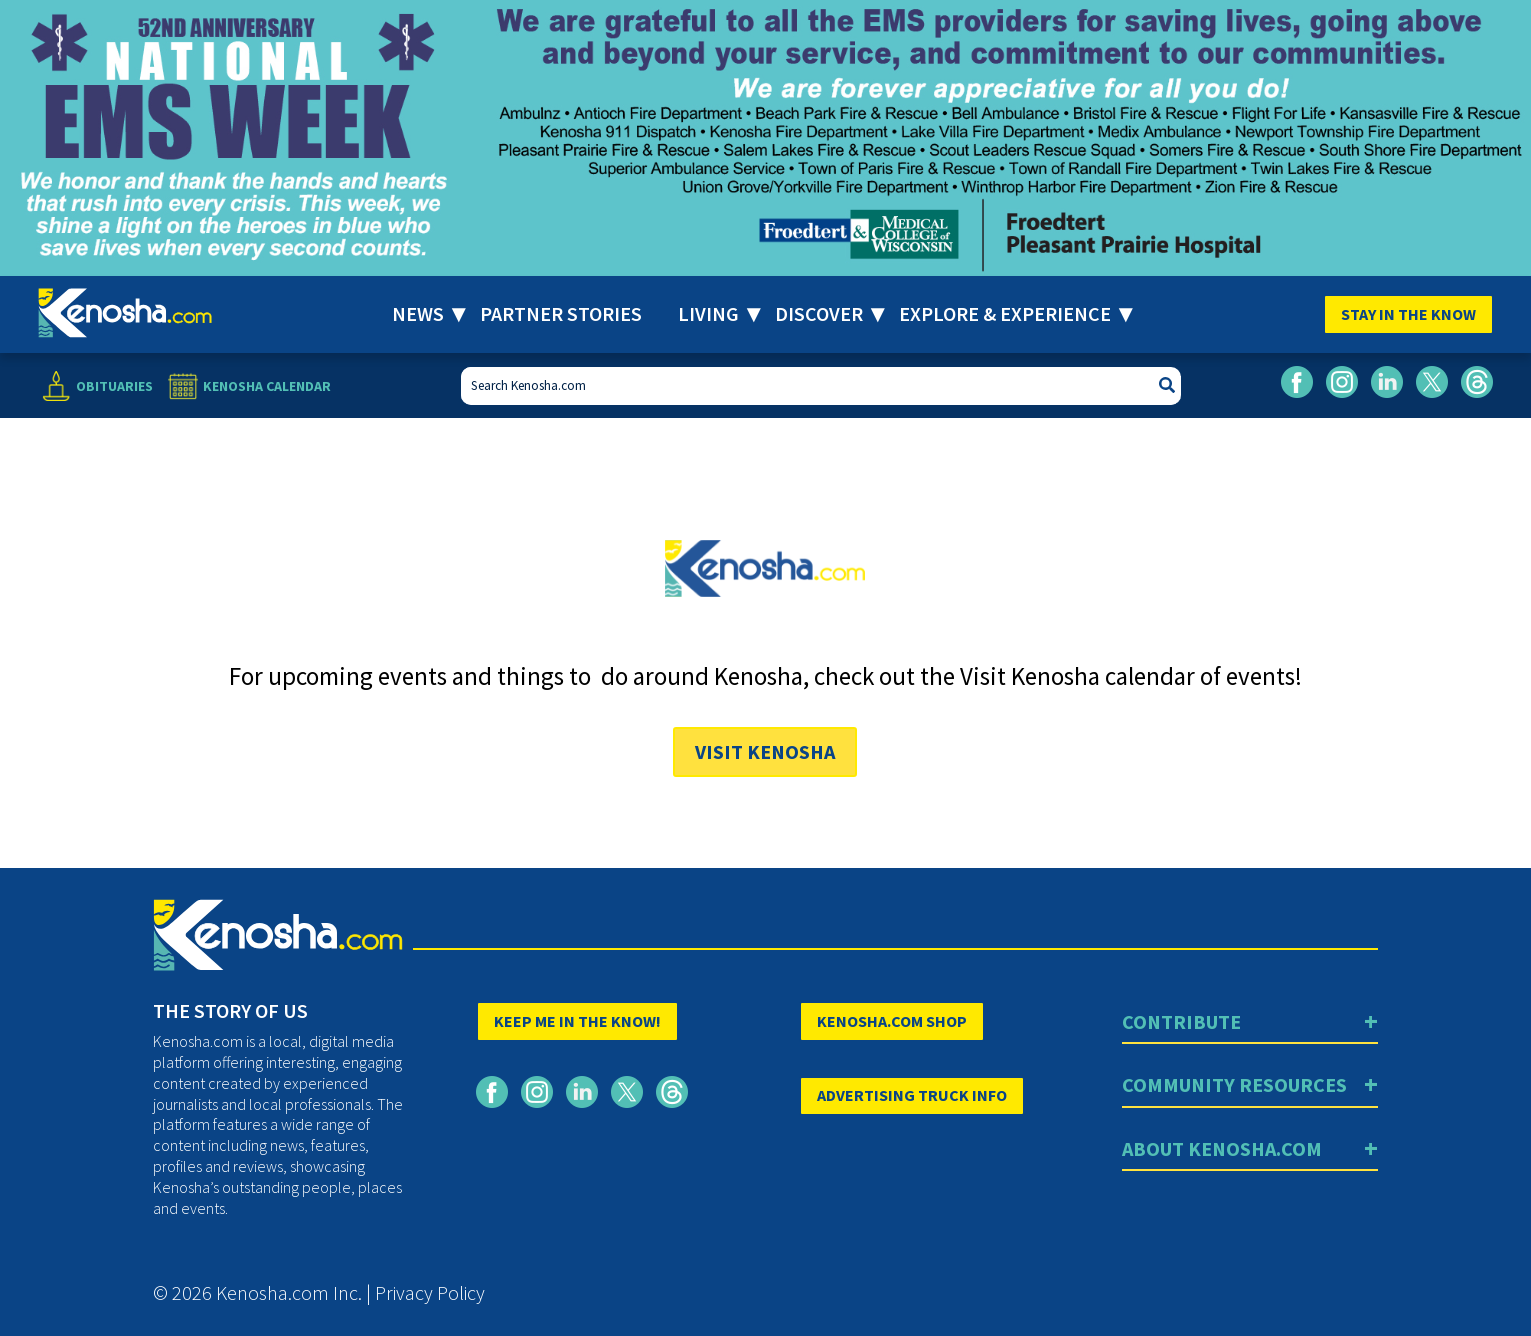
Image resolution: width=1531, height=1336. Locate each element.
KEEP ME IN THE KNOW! (577, 1021)
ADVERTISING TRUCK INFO (912, 1095)
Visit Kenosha (765, 751)
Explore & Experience (1005, 313)
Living (708, 313)
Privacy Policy (430, 1292)
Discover (819, 313)
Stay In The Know (1408, 314)
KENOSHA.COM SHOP (892, 1021)
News (418, 313)
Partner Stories (561, 313)
